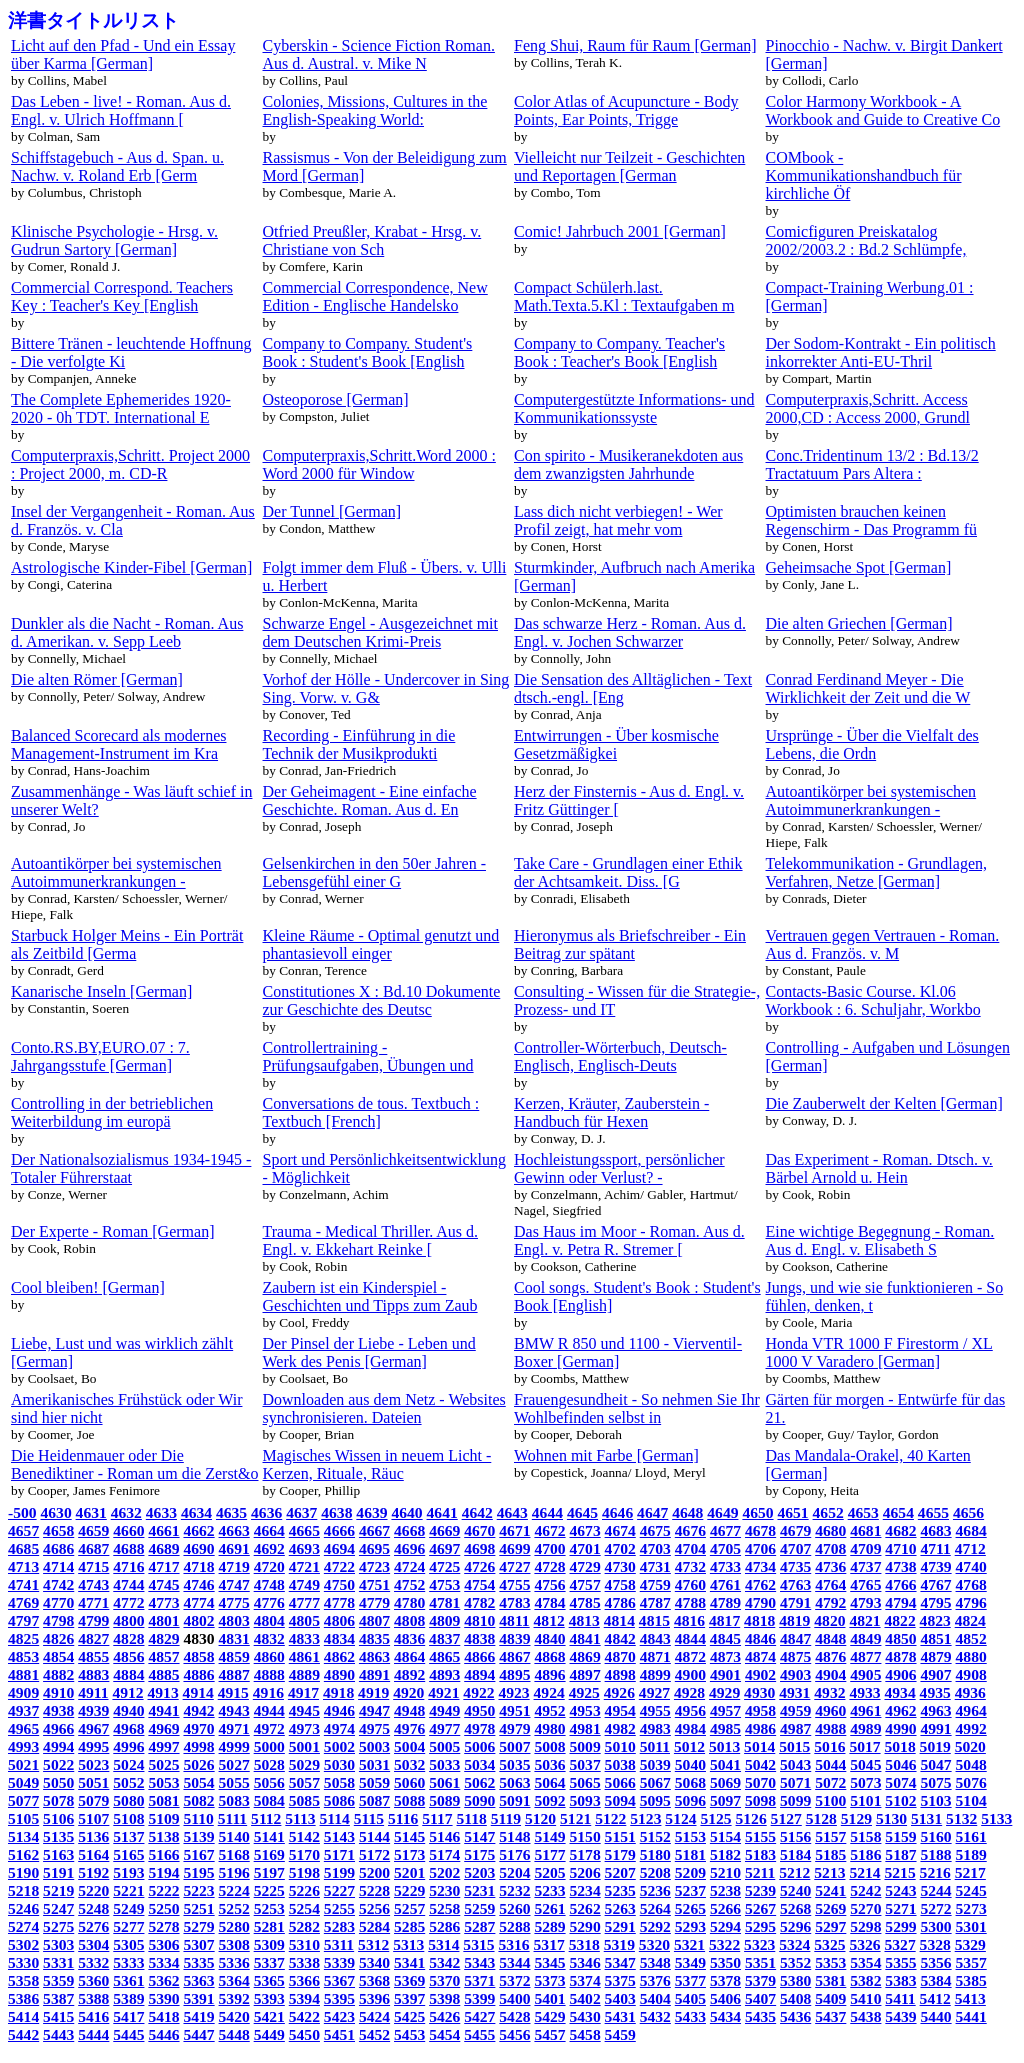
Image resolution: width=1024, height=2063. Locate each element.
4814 (619, 1620)
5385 (971, 1980)
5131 (926, 1818)
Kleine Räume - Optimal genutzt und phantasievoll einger (381, 944)
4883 (93, 1674)
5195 (198, 1872)
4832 (269, 1638)
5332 (93, 1962)
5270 (865, 1908)
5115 (369, 1818)
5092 (549, 1800)
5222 (163, 1890)
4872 (690, 1656)
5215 (899, 1872)
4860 (269, 1656)
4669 (444, 1530)
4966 (58, 1728)
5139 (198, 1836)
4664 (269, 1530)
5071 (795, 1782)
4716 (128, 1566)
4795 (935, 1602)
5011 (655, 1746)
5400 (514, 1998)
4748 (269, 1584)
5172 (374, 1854)
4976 (409, 1728)
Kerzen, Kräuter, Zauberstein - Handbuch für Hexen (611, 1112)
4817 (724, 1620)
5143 (339, 1836)
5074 (900, 1782)
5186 (865, 1854)
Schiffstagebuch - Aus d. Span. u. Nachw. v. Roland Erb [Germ (117, 166)
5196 (234, 1872)
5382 (865, 1980)
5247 (58, 1908)
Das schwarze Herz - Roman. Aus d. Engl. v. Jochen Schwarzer (630, 632)
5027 (234, 1764)
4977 (444, 1728)
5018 (899, 1746)
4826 (58, 1638)
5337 (269, 1962)
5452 (374, 2034)
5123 (645, 1818)
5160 (935, 1836)
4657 (23, 1530)
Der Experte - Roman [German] (112, 1231)
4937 (23, 1710)
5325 (829, 1944)
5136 (93, 1836)
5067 (655, 1782)
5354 (865, 1962)
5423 (339, 2016)
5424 (374, 2016)
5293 (690, 1926)
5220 (93, 1890)
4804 (269, 1620)
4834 (339, 1638)
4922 (478, 1692)
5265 (690, 1908)
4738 (900, 1566)
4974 (339, 1728)
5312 (373, 1944)
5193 (128, 1872)
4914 (198, 1692)
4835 (374, 1638)
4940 (128, 1710)
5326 (864, 1944)
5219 (58, 1890)
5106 (58, 1818)
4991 (935, 1728)
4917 (303, 1692)
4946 (339, 1710)
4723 (374, 1566)
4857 (163, 1656)
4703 (655, 1548)
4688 (128, 1548)
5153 (690, 1836)
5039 (655, 1764)
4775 (234, 1602)
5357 (971, 1962)
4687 (93, 1548)
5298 (865, 1926)
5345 (549, 1962)
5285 (409, 1926)
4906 (900, 1674)
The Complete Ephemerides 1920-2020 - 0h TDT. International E (121, 408)
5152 (655, 1836)
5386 (23, 1998)
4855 (93, 1656)
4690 (198, 1548)
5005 (444, 1746)
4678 (760, 1530)
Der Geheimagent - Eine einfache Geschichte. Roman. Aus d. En (370, 800)
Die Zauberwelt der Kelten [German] (884, 1103)
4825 (23, 1638)
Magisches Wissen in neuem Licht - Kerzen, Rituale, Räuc (377, 1464)
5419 (198, 2016)
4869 (585, 1656)
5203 (479, 1872)
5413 (970, 1998)
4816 (689, 1620)
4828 (128, 1638)
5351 (760, 1962)
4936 (970, 1692)
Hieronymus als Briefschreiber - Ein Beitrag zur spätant (630, 944)
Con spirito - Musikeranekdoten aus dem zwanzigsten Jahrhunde (628, 464)
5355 (900, 1962)
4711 (935, 1548)
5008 (549, 1746)
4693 (304, 1548)
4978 (479, 1728)
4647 (652, 1512)
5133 (996, 1818)
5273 (971, 1908)
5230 (444, 1890)
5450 (304, 2034)
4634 (196, 1512)
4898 (620, 1674)
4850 (900, 1638)
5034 (479, 1764)
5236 (655, 1890)
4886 (198, 1674)
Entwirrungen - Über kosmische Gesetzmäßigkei (616, 744)
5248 (93, 1908)
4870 (620, 1656)
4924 (549, 1692)
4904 (830, 1674)
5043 (795, 1764)
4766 (900, 1584)
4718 (198, 1566)
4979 (514, 1728)
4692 (269, 1548)
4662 (198, 1530)
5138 (163, 1836)
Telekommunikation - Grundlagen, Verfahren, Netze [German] (877, 872)
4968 (128, 1728)
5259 (479, 1908)
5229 (409, 1890)
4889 (304, 1674)
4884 (128, 1674)
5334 (163, 1962)
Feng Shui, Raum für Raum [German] (635, 45)
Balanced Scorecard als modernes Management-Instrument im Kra (118, 744)
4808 (409, 1620)
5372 (514, 1980)
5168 (234, 1854)
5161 (971, 1836)
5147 (479, 1836)
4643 (512, 1512)
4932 (829, 1692)
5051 (93, 1782)
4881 (23, 1674)
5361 (128, 1980)
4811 (514, 1620)
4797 (23, 1620)
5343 (479, 1962)
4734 (760, 1566)
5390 (163, 1998)
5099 (795, 1800)
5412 (935, 1998)
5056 (269, 1782)
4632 (126, 1512)
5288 (514, 1926)
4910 (58, 1692)
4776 (269, 1602)
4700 (549, 1548)
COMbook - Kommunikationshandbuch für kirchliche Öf (864, 175)
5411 (900, 1998)
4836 (409, 1638)
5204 (514, 1872)
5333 (128, 1962)
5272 (935, 1908)
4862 (339, 1656)
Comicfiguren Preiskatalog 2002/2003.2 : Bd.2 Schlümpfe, (866, 240)
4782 (479, 1602)
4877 (865, 1656)
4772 (128, 1602)
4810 (479, 1620)
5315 (478, 1944)
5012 (689, 1746)
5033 (444, 1764)
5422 (304, 2016)
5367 (339, 1980)
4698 (479, 1548)
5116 (403, 1818)
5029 (304, 1764)
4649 (722, 1512)
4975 (374, 1728)
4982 (620, 1728)
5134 (23, 1836)
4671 (514, 1530)
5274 (23, 1926)
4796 (971, 1602)
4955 (655, 1710)
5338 (304, 1962)
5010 (620, 1746)
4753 (444, 1584)
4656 (968, 1512)
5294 (725, 1926)
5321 (689, 1944)
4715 (93, 1566)
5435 (760, 2016)
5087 (374, 1800)
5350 (725, 1962)
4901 (725, 1674)
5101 (865, 1800)
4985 (725, 1728)
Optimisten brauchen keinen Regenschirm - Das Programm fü (872, 520)
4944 (269, 1710)
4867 (514, 1656)
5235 (620, 1890)
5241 (830, 1890)
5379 (760, 1980)
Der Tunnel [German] (332, 511)
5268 (795, 1908)
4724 (409, 1566)
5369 (409, 1980)
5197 (269, 1872)
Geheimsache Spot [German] (859, 567)
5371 (479, 1980)
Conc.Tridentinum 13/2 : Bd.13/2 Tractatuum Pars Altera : (872, 464)
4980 (549, 1728)
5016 (829, 1746)
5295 (760, 1926)
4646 (617, 1512)
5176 (514, 1854)
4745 (163, 1584)
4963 (935, 1710)
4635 (231, 1512)
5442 (23, 2034)
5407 (760, 1998)
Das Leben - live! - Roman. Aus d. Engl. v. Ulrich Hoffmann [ (121, 110)
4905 (865, 1674)
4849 (865, 1638)
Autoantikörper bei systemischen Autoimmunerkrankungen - (871, 800)
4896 (549, 1674)
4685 (23, 1548)
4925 (584, 1692)
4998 (198, 1746)
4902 (760, 1674)
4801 (163, 1620)
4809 (444, 1620)
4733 (725, 1566)
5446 (163, 2034)
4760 (690, 1584)
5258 (444, 1908)
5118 (471, 1818)
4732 (690, 1566)
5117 (437, 1818)
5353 (830, 1962)
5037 (585, 1764)
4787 (655, 1602)
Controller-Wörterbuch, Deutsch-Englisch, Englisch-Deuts (620, 1056)
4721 (304, 1566)
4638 (336, 1512)
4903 (795, 1674)
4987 (795, 1728)
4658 (58, 1530)
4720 (269, 1566)
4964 (971, 1710)
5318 (584, 1944)
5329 (970, 1944)
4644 (547, 1512)
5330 (23, 1962)
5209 (690, 1872)
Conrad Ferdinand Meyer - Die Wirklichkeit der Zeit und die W (868, 688)
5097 (725, 1800)
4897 (585, 1674)
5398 (444, 1998)
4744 (128, 1584)
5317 (549, 1944)
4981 (585, 1728)
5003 (374, 1746)
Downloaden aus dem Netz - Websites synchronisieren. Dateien (384, 1408)
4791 (795, 1602)
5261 (549, 1908)
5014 (759, 1746)
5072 (830, 1782)
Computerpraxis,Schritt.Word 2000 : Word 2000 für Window (379, 464)
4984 (690, 1728)
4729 (585, 1566)
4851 (935, 1638)
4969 (163, 1728)
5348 (655, 1962)
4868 (549, 1656)
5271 (900, 1908)
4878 (900, 1656)
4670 (479, 1530)
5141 (269, 1836)
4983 (655, 1728)
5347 (620, 1962)
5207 (620, 1872)
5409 (830, 1998)
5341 (409, 1962)
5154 (725, 1836)
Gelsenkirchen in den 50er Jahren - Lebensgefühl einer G (374, 872)
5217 (970, 1872)
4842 (620, 1638)
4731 (655, 1566)
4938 (58, 1710)
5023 (93, 1764)
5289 (549, 1926)
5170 (304, 1854)
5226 (304, 1890)
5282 (304, 1926)
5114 (335, 1818)
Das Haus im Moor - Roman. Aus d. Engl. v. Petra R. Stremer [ (629, 1240)
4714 (58, 1566)
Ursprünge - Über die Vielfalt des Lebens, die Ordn (872, 744)
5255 (339, 1908)
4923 (513, 1692)
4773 (163, 1602)
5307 (198, 1944)
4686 (58, 1548)
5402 (585, 1998)
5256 (374, 1908)
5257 (409, 1908)
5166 (163, 1854)
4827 (93, 1638)
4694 (339, 1548)
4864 (409, 1656)
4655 (933, 1512)
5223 (198, 1890)
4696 (409, 1548)
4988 (830, 1728)
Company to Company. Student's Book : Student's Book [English (368, 352)
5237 (690, 1890)
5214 (864, 1872)
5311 (339, 1944)
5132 (961, 1818)
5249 (128, 1908)
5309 (269, 1944)
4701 (585, 1548)
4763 (795, 1584)
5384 (935, 1980)
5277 (128, 1926)
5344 (514, 1962)
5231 (479, 1890)
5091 (514, 1800)
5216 (935, 1872)
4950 (479, 1710)
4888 (269, 1674)
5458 (585, 2034)
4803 (234, 1620)
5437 (830, 2016)
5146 (444, 1836)
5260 (514, 1908)
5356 (935, 1962)
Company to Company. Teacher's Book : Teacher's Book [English (619, 352)
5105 (23, 1818)
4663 (234, 1530)
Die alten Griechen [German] (859, 623)
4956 (690, 1710)
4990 (900, 1728)
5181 (690, 1854)
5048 (971, 1764)
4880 (971, 1656)
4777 (304, 1602)
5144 (374, 1836)
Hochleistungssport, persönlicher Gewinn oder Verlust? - (619, 1168)
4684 (971, 1530)
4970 (198, 1728)
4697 (444, 1548)
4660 (128, 1530)
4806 (339, 1620)
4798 (58, 1620)
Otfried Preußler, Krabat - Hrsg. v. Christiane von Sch (372, 240)
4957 (725, 1710)
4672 (549, 1530)
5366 (304, 1980)
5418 (163, 2016)
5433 (690, 2016)
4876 (830, 1656)
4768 (971, 1584)
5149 (549, 1836)
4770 (58, 1602)
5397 (409, 1998)
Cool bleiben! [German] (88, 1287)
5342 (444, 1962)
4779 (374, 1602)
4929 (724, 1692)
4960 (830, 1710)
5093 (585, 1800)
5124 (680, 1818)
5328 (935, 1944)
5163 (58, 1854)
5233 (549, 1890)
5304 (93, 1944)
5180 (655, 1854)
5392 (234, 1998)
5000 (269, 1746)
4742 (58, 1584)
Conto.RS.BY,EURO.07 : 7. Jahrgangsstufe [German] (100, 1056)
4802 (198, 1620)
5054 (198, 1782)
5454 (444, 2034)
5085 (304, 1800)
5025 (163, 1764)
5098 (760, 1800)
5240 (795, 1890)
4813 (584, 1620)
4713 (23, 1566)
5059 (374, 1782)
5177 (549, 1854)
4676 (690, 1530)
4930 (759, 1692)
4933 (864, 1692)
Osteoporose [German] (336, 399)
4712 (970, 1548)
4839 (514, 1638)
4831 (234, 1638)
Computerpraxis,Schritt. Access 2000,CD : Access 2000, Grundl (868, 408)
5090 (479, 1800)
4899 (655, 1674)
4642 (477, 1512)
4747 (234, 1584)
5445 (128, 2034)
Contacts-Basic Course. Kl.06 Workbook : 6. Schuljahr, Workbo (873, 1000)
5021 (23, 1764)
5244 (935, 1890)
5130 (891, 1818)
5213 (829, 1872)
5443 (58, 2034)
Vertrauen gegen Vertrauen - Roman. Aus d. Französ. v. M (883, 944)
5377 (690, 1980)
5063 (514, 1782)
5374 (585, 1980)
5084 (269, 1800)
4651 (792, 1512)
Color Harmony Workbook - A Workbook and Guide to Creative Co (883, 110)
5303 (58, 1944)
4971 (234, 1728)
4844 (690, 1638)
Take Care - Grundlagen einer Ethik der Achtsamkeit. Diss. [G (628, 872)
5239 (760, 1890)
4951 (514, 1710)
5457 (549, 2034)
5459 (620, 2034)
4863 (374, 1656)
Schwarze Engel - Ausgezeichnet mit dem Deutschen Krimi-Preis (380, 632)
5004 (409, 1746)
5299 (900, 1926)
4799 (93, 1620)
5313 (408, 1944)
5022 (58, 1764)
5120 (540, 1818)
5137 (128, 1836)
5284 (374, 1926)
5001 (304, 1746)
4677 (725, 1530)
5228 (374, 1890)
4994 (58, 1746)
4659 (93, 1530)
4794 (900, 1602)
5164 (93, 1854)
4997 (163, 1746)
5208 (655, 1872)
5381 (830, 1980)
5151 (620, 1836)
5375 (620, 1980)
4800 (128, 1620)
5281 (269, 1926)
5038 (620, 1764)
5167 (198, 1854)
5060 (409, 1782)
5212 (794, 1872)
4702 (620, 1548)
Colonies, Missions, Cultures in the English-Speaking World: (375, 110)
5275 (58, 1926)
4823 (935, 1620)
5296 (795, 1926)
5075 (935, 1782)
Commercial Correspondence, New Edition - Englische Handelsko (375, 296)
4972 (269, 1728)
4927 (654, 1692)
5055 (234, 1782)
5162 (23, 1854)
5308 (234, 1944)
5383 (900, 1980)
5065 (585, 1782)
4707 (795, 1548)
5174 (444, 1854)
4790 (760, 1602)
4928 (689, 1692)
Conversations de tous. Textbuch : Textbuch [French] (371, 1112)
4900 (690, 1674)
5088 (409, 1800)
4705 (725, 1548)
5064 (549, 1782)
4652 (828, 1512)
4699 (514, 1548)
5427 (479, 2016)
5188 (935, 1854)
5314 (443, 1944)
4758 (620, 1584)
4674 (620, 1530)
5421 (269, 2016)
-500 (22, 1512)
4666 (339, 1530)
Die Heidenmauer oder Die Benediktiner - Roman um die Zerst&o (135, 1464)
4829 (163, 1638)
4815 (654, 1620)
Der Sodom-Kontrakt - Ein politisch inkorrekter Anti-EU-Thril (881, 352)
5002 (339, 1746)
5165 (128, 1854)
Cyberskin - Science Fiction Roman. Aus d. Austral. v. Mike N (379, 54)
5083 (234, 1800)
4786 (620, 1602)
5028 (269, 1764)
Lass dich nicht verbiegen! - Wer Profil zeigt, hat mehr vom (618, 520)
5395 (339, 1998)
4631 (91, 1512)
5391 (198, 1998)
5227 (339, 1890)
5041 (725, 1764)
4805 (304, 1620)
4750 (339, 1584)
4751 (374, 1584)
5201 (409, 1872)
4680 (830, 1530)
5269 (830, 1908)
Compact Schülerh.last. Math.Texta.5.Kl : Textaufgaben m (624, 296)
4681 (865, 1530)
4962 (900, 1710)
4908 (971, 1674)
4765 (865, 1584)
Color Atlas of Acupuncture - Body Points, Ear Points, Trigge (626, 110)
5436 (795, 2016)
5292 (655, 1926)
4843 (655, 1638)
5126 (751, 1818)
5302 (23, 1944)
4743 (93, 1584)
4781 (444, 1602)
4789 (725, 1602)
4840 (549, 1638)
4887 (234, 1674)
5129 (856, 1818)
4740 (971, 1566)
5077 (23, 1800)
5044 (830, 1764)
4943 (234, 1710)
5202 (444, 1872)
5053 (163, 1782)
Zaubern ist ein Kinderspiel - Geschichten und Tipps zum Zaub (370, 1296)
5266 (725, 1908)
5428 (514, 2016)
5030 (339, 1764)
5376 (655, 1980)
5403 (620, 1998)
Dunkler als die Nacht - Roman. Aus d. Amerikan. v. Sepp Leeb (127, 632)
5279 (198, 1926)
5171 (339, 1854)
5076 (971, 1782)
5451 (339, 2034)
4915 (233, 1692)
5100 (830, 1800)
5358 (23, 1980)
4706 (760, 1548)
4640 (406, 1512)
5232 (514, 1890)
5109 (163, 1818)
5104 (971, 1800)
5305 (128, 1944)
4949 (444, 1710)
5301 (971, 1926)
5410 (865, 1998)
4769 (23, 1602)
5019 (935, 1746)
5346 (585, 1962)
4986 (760, 1728)
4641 (442, 1512)
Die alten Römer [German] (97, 679)
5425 (409, 2016)
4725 (444, 1566)
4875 (795, 1656)
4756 (549, 1584)
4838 (479, 1638)
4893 (444, 1674)
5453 (409, 2034)
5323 (759, 1944)
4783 (514, 1602)
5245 (971, 1890)
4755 (514, 1584)
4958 (760, 1710)
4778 (339, 1602)
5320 (654, 1944)
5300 (935, 1926)
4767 (935, 1584)
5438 (865, 2016)
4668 (409, 1530)
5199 (339, 1872)
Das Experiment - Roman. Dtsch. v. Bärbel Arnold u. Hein (879, 1168)
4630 (56, 1512)
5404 (655, 1998)
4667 (374, 1530)
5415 (58, 2016)
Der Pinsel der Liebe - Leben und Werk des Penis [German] (369, 1352)
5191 (58, 1872)
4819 (794, 1620)
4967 (93, 1728)
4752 (409, 1584)
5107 (93, 1818)
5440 (935, 2016)
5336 (234, 1962)
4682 (900, 1530)
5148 (514, 1836)
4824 (970, 1620)
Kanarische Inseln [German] (101, 991)
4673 (585, 1530)
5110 (198, 1818)
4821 (864, 1620)
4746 (198, 1584)
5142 (304, 1836)
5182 (725, 1854)
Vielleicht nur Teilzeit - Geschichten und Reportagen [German (629, 166)
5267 (760, 1908)
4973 (304, 1728)
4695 (374, 1548)
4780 (409, 1602)
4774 (198, 1602)
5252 (234, 1908)
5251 (198, 1908)
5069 (725, 1782)
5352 (795, 1962)
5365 (269, 1980)
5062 (479, 1782)
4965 (23, 1728)
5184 (795, 1854)
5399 (479, 1998)
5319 (619, 1944)
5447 (198, 2034)
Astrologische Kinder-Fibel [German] (131, 567)
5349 (690, 1962)
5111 (232, 1818)
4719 (234, 1566)
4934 (899, 1692)
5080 (128, 1800)
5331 (58, 1962)
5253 (269, 1908)
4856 (128, 1656)
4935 (935, 1692)
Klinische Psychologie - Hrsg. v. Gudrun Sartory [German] (114, 240)
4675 (655, 1530)
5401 (549, 1998)
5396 (374, 1998)
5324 (794, 1944)
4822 (899, 1620)
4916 (268, 1692)
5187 (900, 1854)
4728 (549, 1566)
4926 (619, 1692)
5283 (339, 1926)
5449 (269, 2034)
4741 (23, 1584)
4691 (234, 1548)
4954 (620, 1710)
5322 (724, 1944)
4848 (830, 1638)
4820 (829, 1620)
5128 (821, 1818)
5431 (620, 2016)
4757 (585, 1584)
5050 (58, 1782)
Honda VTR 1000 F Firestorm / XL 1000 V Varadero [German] (879, 1352)
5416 (93, 2016)
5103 (935, 1800)
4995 (93, 1746)
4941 (163, 1710)
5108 (128, 1818)
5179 (620, 1854)
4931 (794, 1692)
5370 (444, 1980)
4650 (757, 1512)
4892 (409, 1674)
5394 (304, 1998)
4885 (163, 1674)
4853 (23, 1656)
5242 (865, 1890)
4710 (900, 1548)
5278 (163, 1926)
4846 (760, 1638)
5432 (655, 2016)
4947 (374, 1710)
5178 (585, 1854)
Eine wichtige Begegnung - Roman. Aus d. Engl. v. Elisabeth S (880, 1240)
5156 (795, 1836)
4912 (127, 1692)
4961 (865, 1710)
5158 (865, 1836)
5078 (58, 1800)
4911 (93, 1692)
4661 (163, 1530)
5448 (234, 2034)
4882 (58, 1674)
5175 (479, 1854)
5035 (514, 1764)
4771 (93, 1602)
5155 (760, 1836)
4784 (549, 1602)
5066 (620, 1782)
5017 (864, 1746)
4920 (408, 1692)
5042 (760, 1764)
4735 (795, 1566)
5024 (128, 1764)
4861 (304, 1656)
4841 (584, 1638)
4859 (234, 1656)
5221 (128, 1890)
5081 (163, 1800)
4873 (725, 1656)
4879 (935, 1656)
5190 (23, 1872)
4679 (795, 1530)
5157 (830, 1836)
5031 (374, 1764)
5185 (830, 1854)
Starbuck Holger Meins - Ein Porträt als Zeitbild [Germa (127, 944)
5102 (900, 1800)
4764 (830, 1584)
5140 (234, 1836)
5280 (234, 1926)
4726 (479, 1566)
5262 (585, 1908)
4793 (865, 1602)
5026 (198, 1764)
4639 (371, 1512)
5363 (198, 1980)
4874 (760, 1656)
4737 (865, 1566)
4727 (514, 1566)
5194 (163, 1872)
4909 (23, 1692)
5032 (409, 1764)
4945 (304, 1710)
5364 (234, 1980)
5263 (620, 1908)
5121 (575, 1818)
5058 (339, 1782)
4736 (830, 1566)
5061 (444, 1782)
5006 (479, 1746)
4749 (304, 1584)
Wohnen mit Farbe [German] (606, 1455)
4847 (795, 1638)
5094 (620, 1800)
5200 (374, 1872)
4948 (409, 1710)
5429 (549, 2016)
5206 (585, 1872)
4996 (128, 1746)
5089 (444, 1800)
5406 (725, 1998)
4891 (374, 1674)
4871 (655, 1656)
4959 (795, 1710)
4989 (865, 1728)
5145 (409, 1836)
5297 (830, 1926)
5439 (900, 2016)
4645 (582, 1512)
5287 (479, 1926)
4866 (479, 1656)
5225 (269, 1890)
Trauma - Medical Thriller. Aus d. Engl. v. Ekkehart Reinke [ (371, 1240)
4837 (444, 1638)
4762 (760, 1584)
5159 (900, 1836)
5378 (725, 1980)
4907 (935, 1674)
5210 (725, 1872)
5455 (479, 2034)
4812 (549, 1620)
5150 (585, 1836)
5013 (724, 1746)
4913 (163, 1692)
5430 (585, 2016)
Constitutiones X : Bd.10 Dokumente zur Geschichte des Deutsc (382, 1000)
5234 (585, 1890)
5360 (93, 1980)
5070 (760, 1782)
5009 (585, 1746)
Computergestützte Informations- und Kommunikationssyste (634, 408)
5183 (760, 1854)
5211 (760, 1872)
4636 (266, 1512)
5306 (163, 1944)
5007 (514, 1746)
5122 (610, 1818)
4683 (935, 1530)
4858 (198, 1656)
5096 (690, 1800)
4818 (759, 1620)
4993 (23, 1746)
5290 (585, 1926)
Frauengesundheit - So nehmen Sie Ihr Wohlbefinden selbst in (637, 1408)
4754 (479, 1584)
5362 (163, 1980)
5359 (58, 1980)
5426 (444, 2016)
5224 (234, 1890)
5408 (795, 1998)
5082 (198, 1800)
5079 (93, 1800)
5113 (300, 1818)
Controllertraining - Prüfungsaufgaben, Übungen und (368, 1056)
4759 (655, 1584)
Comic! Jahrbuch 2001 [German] (620, 231)
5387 (58, 1998)
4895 (514, 1674)
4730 (620, 1566)
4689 (163, 1548)
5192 (93, 1872)
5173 (409, 1854)
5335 (198, 1962)
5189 (971, 1854)
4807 (374, 1620)
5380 (795, 1980)
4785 (585, 1602)
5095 (655, 1800)
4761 (725, 1584)
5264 (655, 1908)
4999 (234, 1746)
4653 (863, 1512)
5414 (23, 2016)
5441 (971, 2016)
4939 (93, 1710)
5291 (620, 1926)
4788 (690, 1602)
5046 (900, 1764)
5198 (304, 1872)
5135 (58, 1836)
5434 (725, 2016)
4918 (338, 1692)
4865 (444, 1656)
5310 (304, 1944)
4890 (339, 1674)
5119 (506, 1818)
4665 (304, 1530)
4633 (161, 1512)
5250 (163, 1908)
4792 (830, 1602)
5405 (690, 1998)
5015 (794, 1746)
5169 (269, 1854)
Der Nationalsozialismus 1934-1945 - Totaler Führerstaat (131, 1168)
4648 (687, 1512)
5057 (304, 1782)
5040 (690, 1764)
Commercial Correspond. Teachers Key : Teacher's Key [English (122, 296)
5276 (93, 1926)
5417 (128, 2016)
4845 (725, 1638)
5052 (128, 1782)
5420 (234, 2016)
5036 (549, 1764)
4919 (373, 1692)
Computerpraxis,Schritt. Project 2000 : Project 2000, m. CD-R (130, 464)
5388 (93, 1998)
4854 (58, 1656)
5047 (935, 1764)
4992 (971, 1728)
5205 (549, 1872)
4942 (198, 1710)
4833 (304, 1638)
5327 (899, 1944)
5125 (715, 1818)
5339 (339, 1962)
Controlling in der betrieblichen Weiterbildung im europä (112, 1112)
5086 (339, 1800)
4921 (443, 1692)
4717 (163, 1566)
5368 (374, 1980)
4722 (339, 1566)
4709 (865, 1548)
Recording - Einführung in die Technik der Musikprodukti (359, 744)
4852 (971, 1638)
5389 (128, 1998)
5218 (23, 1890)
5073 (865, 1782)
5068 (690, 1782)
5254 (304, 1908)
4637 (301, 1512)
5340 (374, 1962)
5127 (786, 1818)
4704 (690, 1548)
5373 (549, 1980)
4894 (479, 1674)
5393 (269, 1998)
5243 (900, 1890)
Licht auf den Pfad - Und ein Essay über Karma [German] (123, 54)
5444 (93, 2034)
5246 (23, 1908)
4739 (935, 1566)
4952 (549, 1710)
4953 (585, 1710)
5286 (444, 1926)
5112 (266, 1818)
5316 (513, 1944)
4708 (830, 1548)
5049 (23, 1782)
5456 (514, 2034)
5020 (970, 1746)
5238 (725, 1890)
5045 (865, 1764)
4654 (898, 1512)
